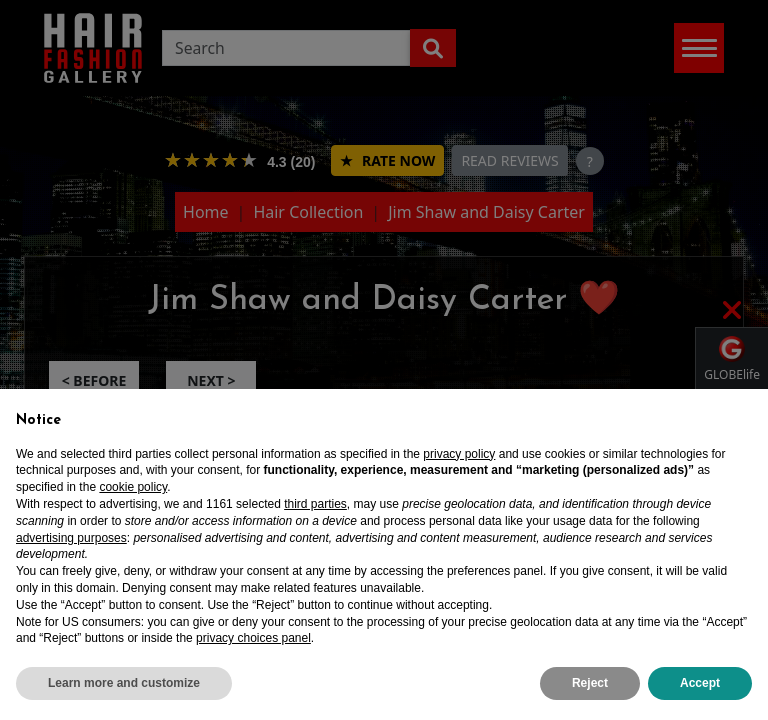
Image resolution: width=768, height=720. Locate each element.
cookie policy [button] (133, 487)
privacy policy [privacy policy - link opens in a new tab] (459, 454)
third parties (315, 504)
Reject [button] (590, 683)
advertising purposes (71, 538)
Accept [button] (700, 683)
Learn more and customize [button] (124, 683)
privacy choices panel (253, 638)
